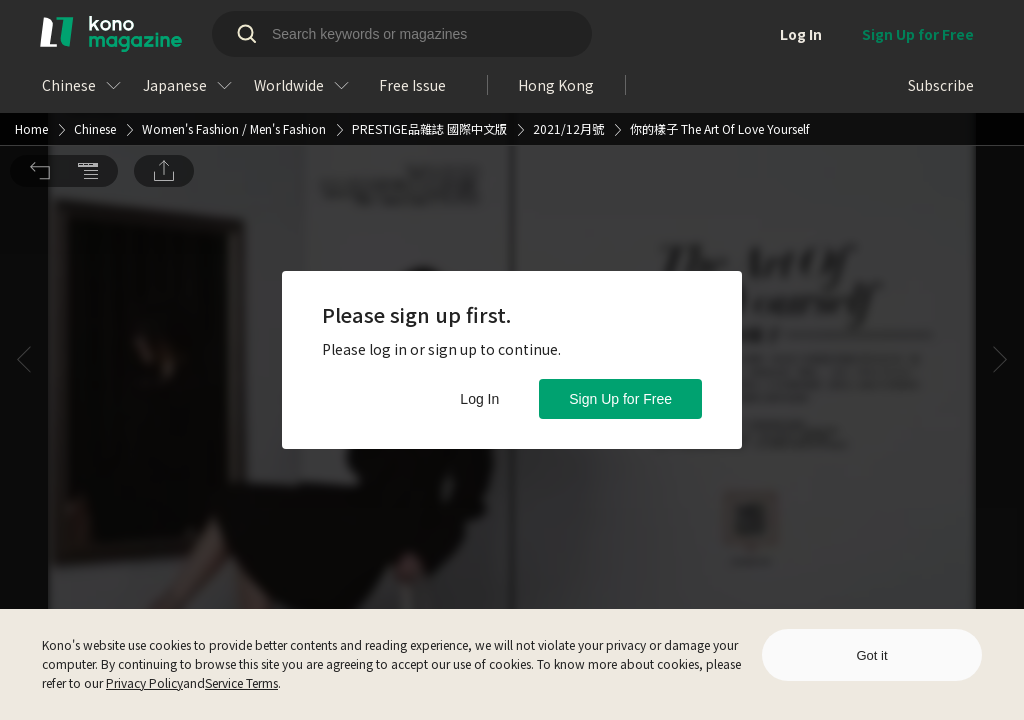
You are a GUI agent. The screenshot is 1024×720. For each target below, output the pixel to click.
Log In (479, 399)
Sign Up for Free (620, 399)
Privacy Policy (144, 682)
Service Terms (241, 682)
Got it (871, 655)
